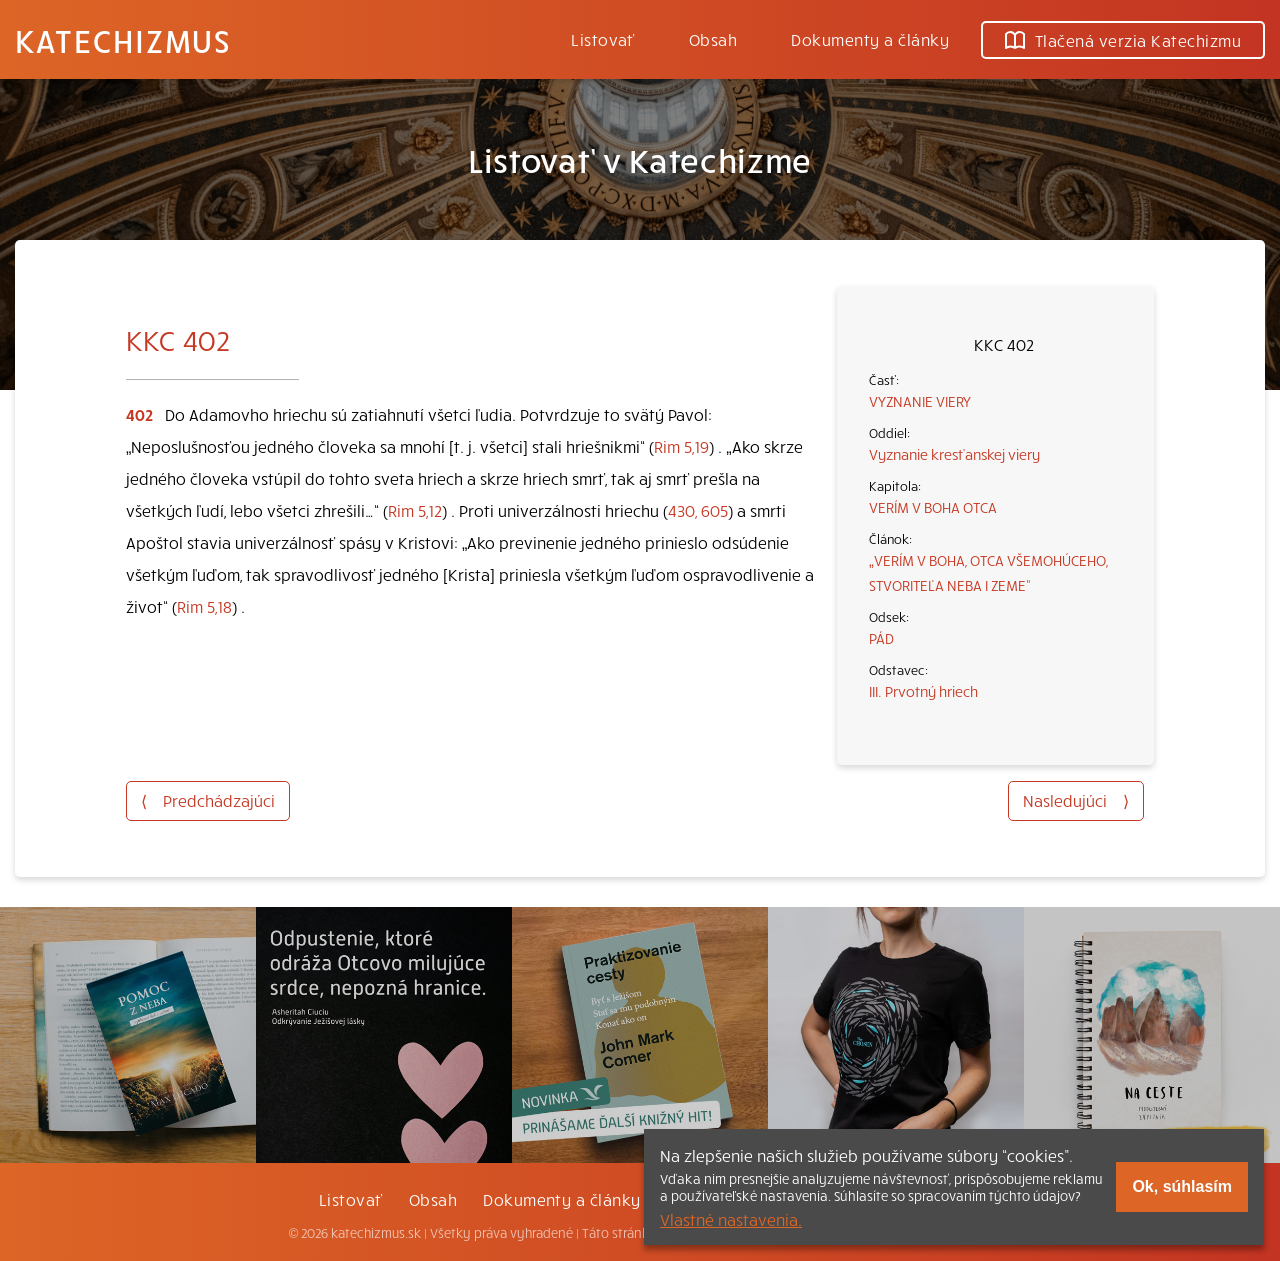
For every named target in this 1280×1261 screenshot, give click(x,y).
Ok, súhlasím (1182, 1186)
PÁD (881, 638)
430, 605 (698, 510)
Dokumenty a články (870, 39)
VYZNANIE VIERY (920, 401)
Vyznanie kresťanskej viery (954, 454)
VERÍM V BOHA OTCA (933, 507)
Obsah (713, 39)
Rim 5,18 (204, 606)
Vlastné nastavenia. (731, 1219)
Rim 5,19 (681, 446)
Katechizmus (123, 40)
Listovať (603, 39)
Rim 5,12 (415, 510)
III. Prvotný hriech (923, 691)
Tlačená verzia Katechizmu (1123, 40)
